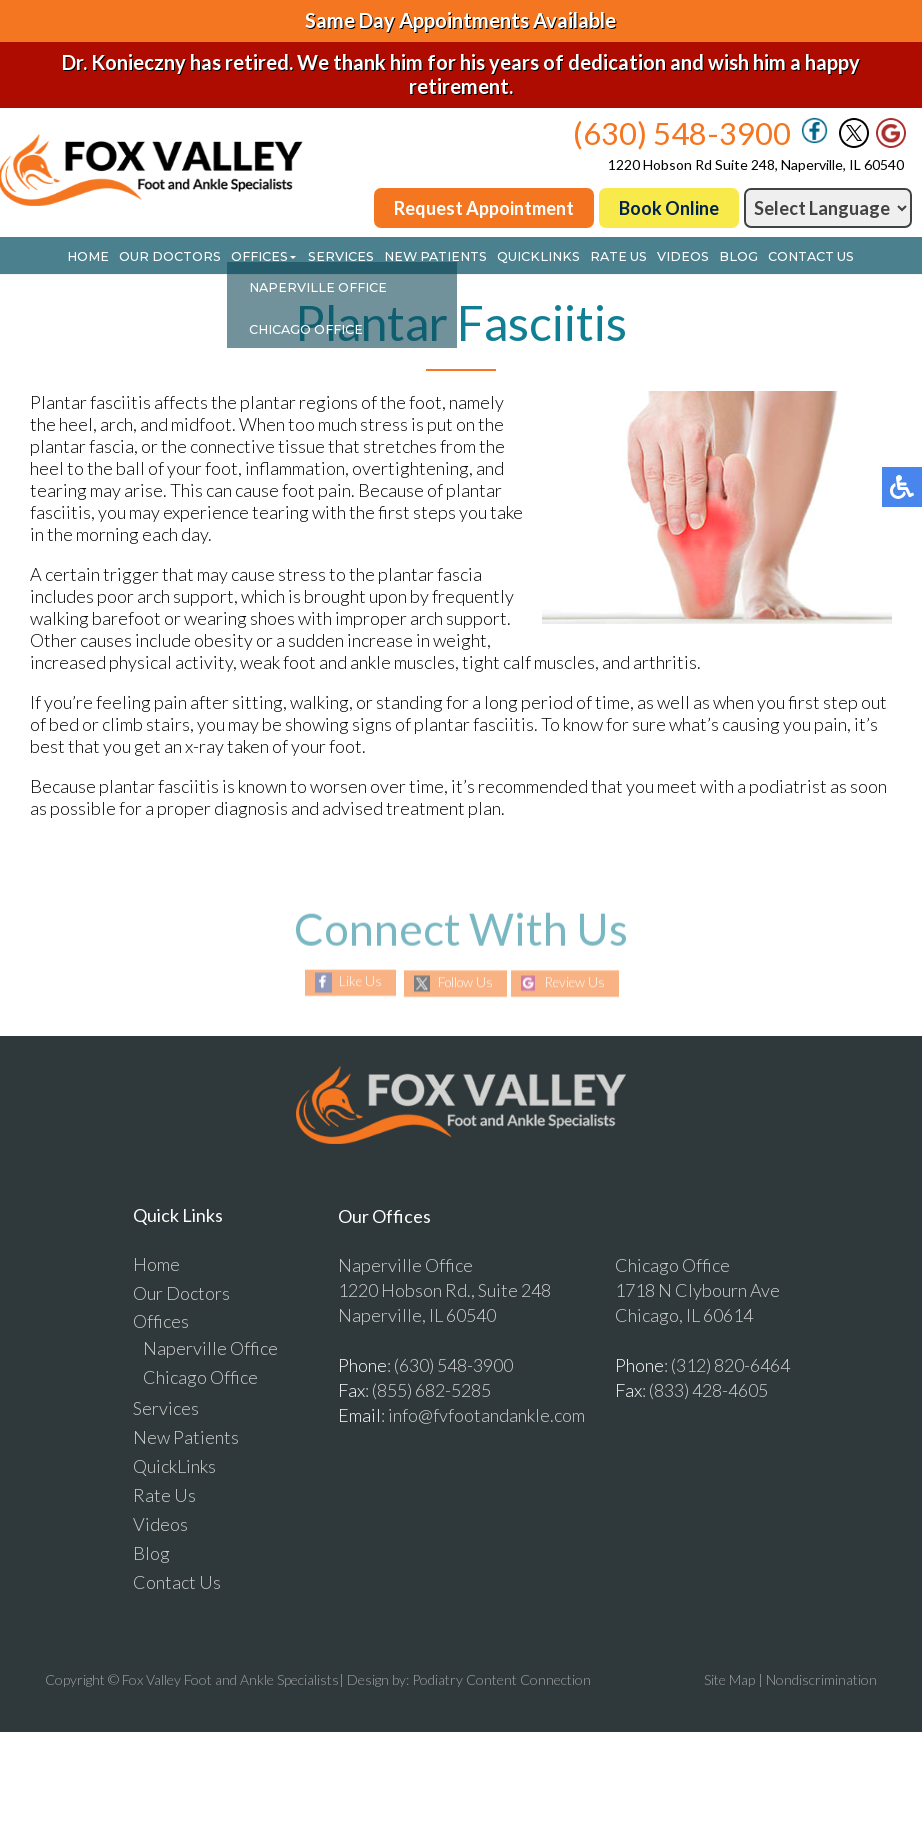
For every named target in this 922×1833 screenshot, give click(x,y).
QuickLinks (531, 257)
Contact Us (789, 257)
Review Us (579, 984)
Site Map (729, 1680)
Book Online (669, 208)
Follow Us (462, 984)
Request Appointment (484, 208)
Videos (666, 257)
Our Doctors (187, 257)
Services (348, 257)
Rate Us (605, 257)
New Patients (436, 257)
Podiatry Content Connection (501, 1680)
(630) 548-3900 (682, 133)
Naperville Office (210, 1349)
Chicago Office (200, 1378)
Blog (718, 257)
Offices (272, 257)
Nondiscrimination (821, 1680)
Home (108, 257)
